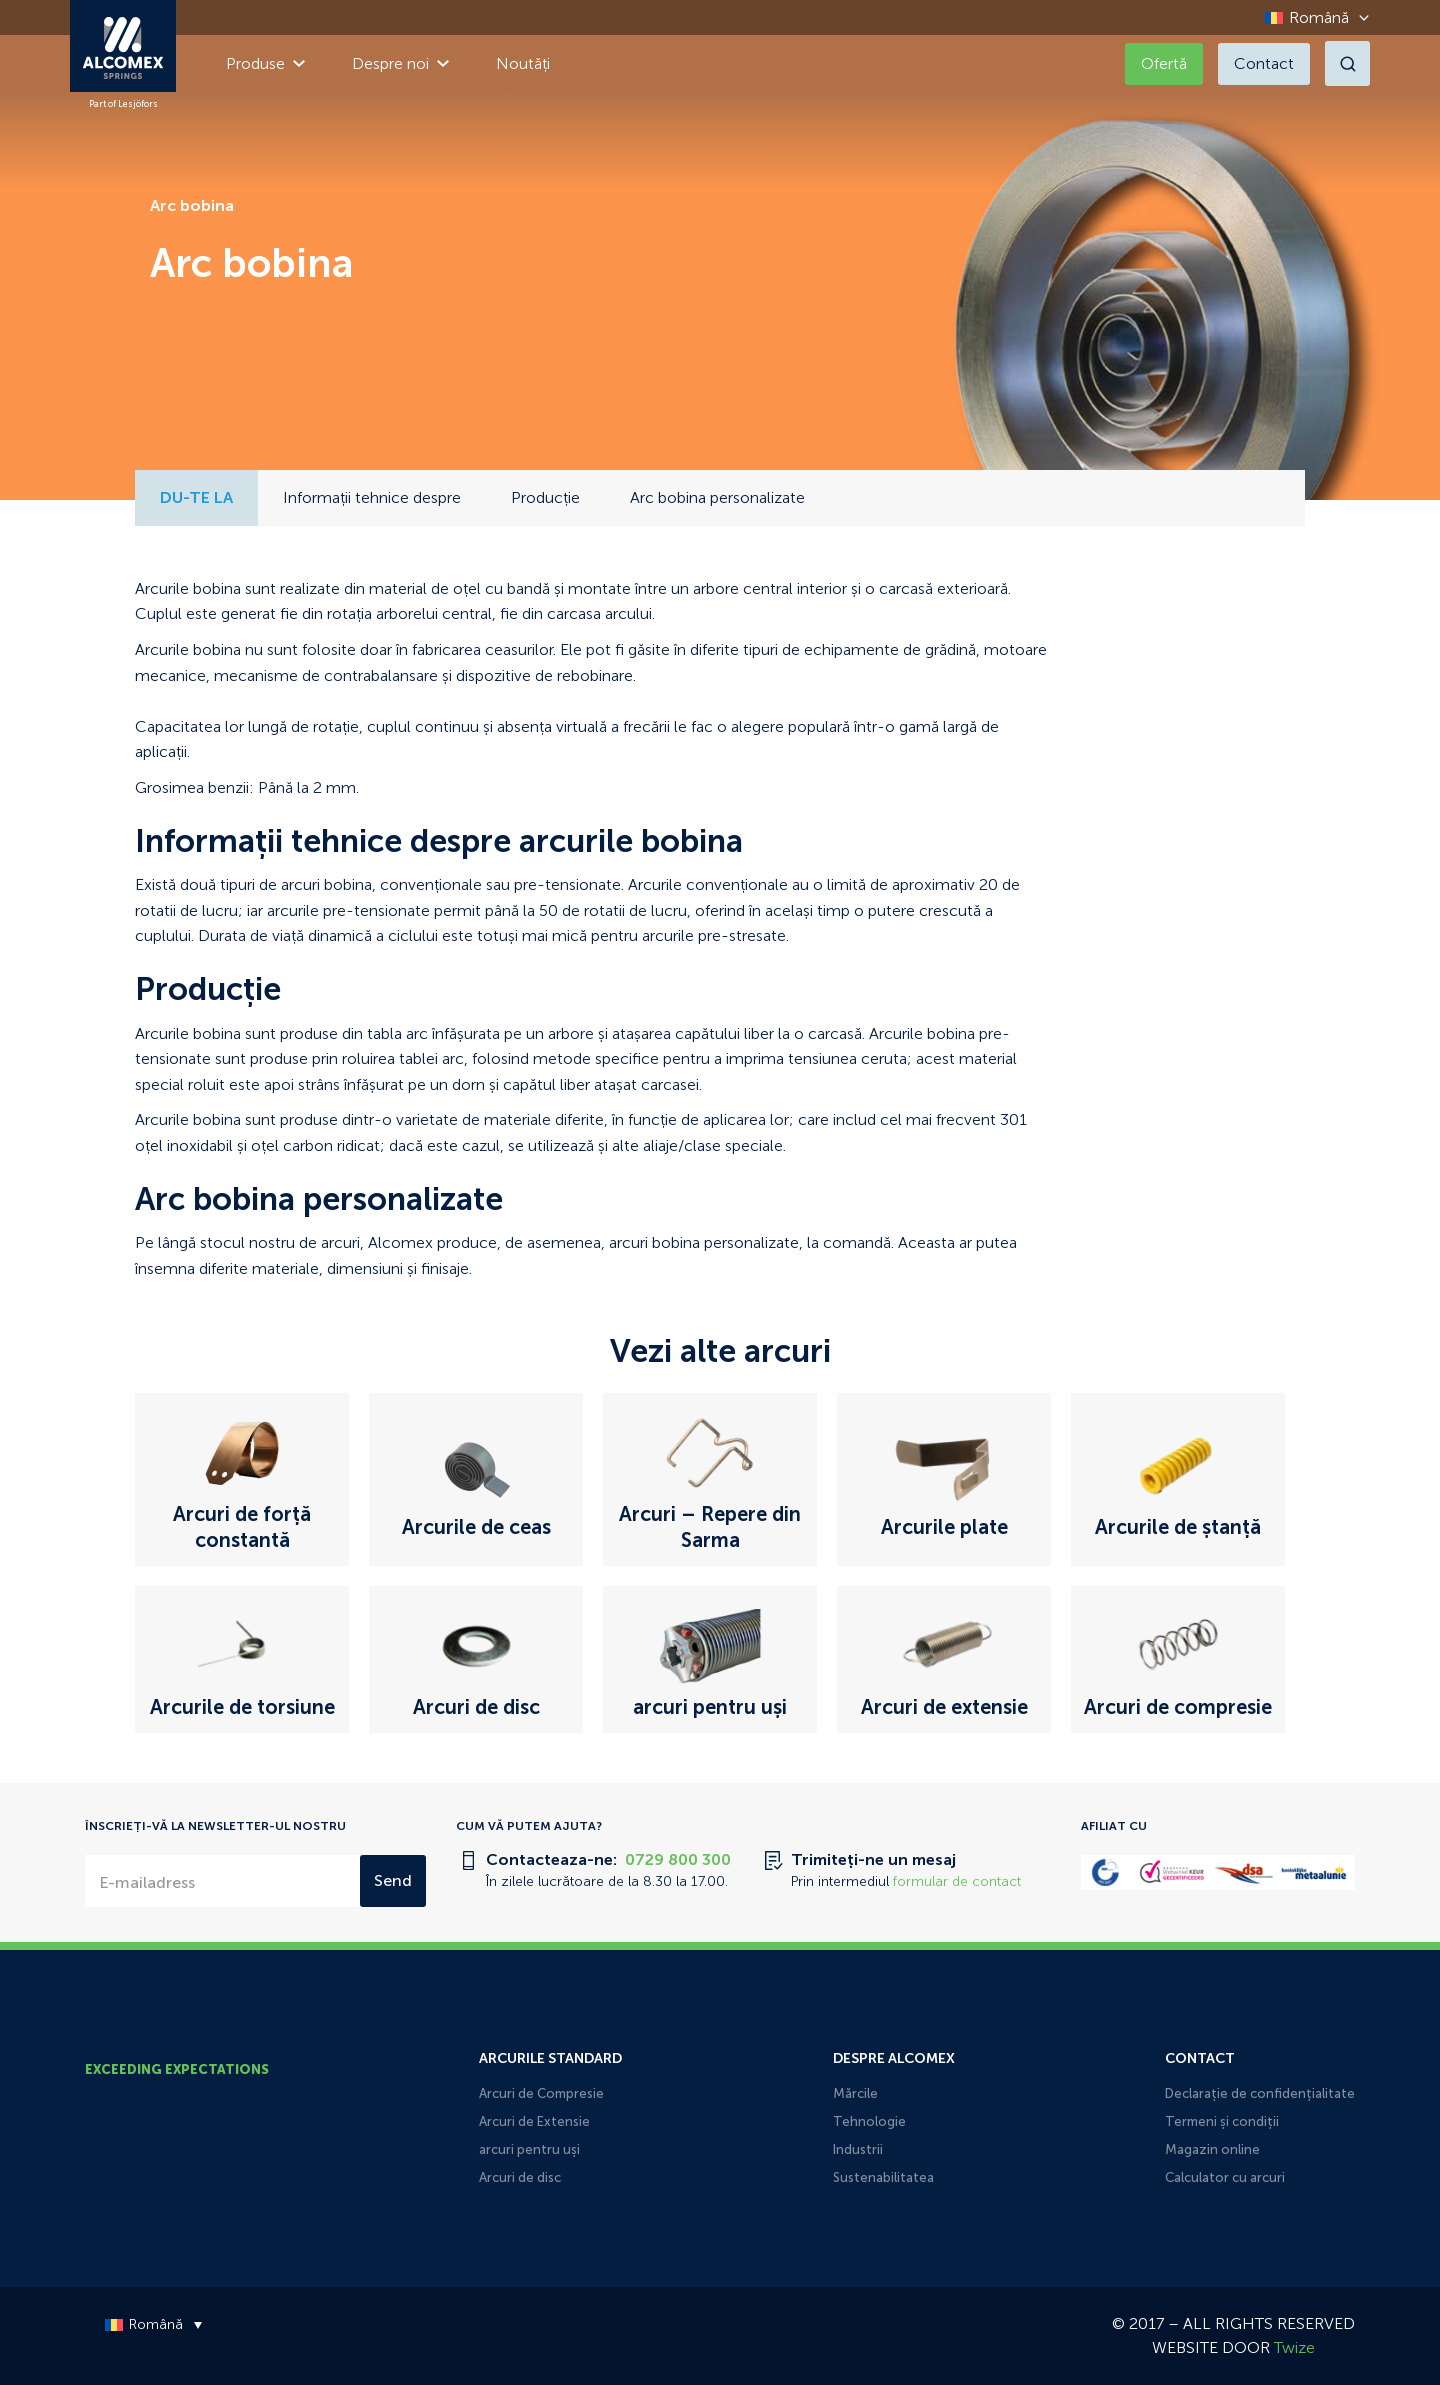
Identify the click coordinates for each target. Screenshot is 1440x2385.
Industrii (858, 2149)
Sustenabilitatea (883, 2177)
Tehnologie (869, 2121)
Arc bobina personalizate (717, 497)
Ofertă (1164, 63)
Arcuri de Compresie (541, 2093)
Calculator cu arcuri (1225, 2177)
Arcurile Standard (550, 2058)
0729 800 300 (678, 1859)
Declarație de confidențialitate (1260, 2093)
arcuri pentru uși (529, 2149)
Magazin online (1212, 2149)
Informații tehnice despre (372, 497)
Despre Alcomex (894, 2058)
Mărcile (855, 2093)
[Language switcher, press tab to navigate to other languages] (1312, 17)
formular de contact (957, 1881)
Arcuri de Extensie (534, 2121)
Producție (545, 497)
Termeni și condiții (1222, 2121)
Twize (1294, 2347)
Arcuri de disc (520, 2177)
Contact (1264, 63)
